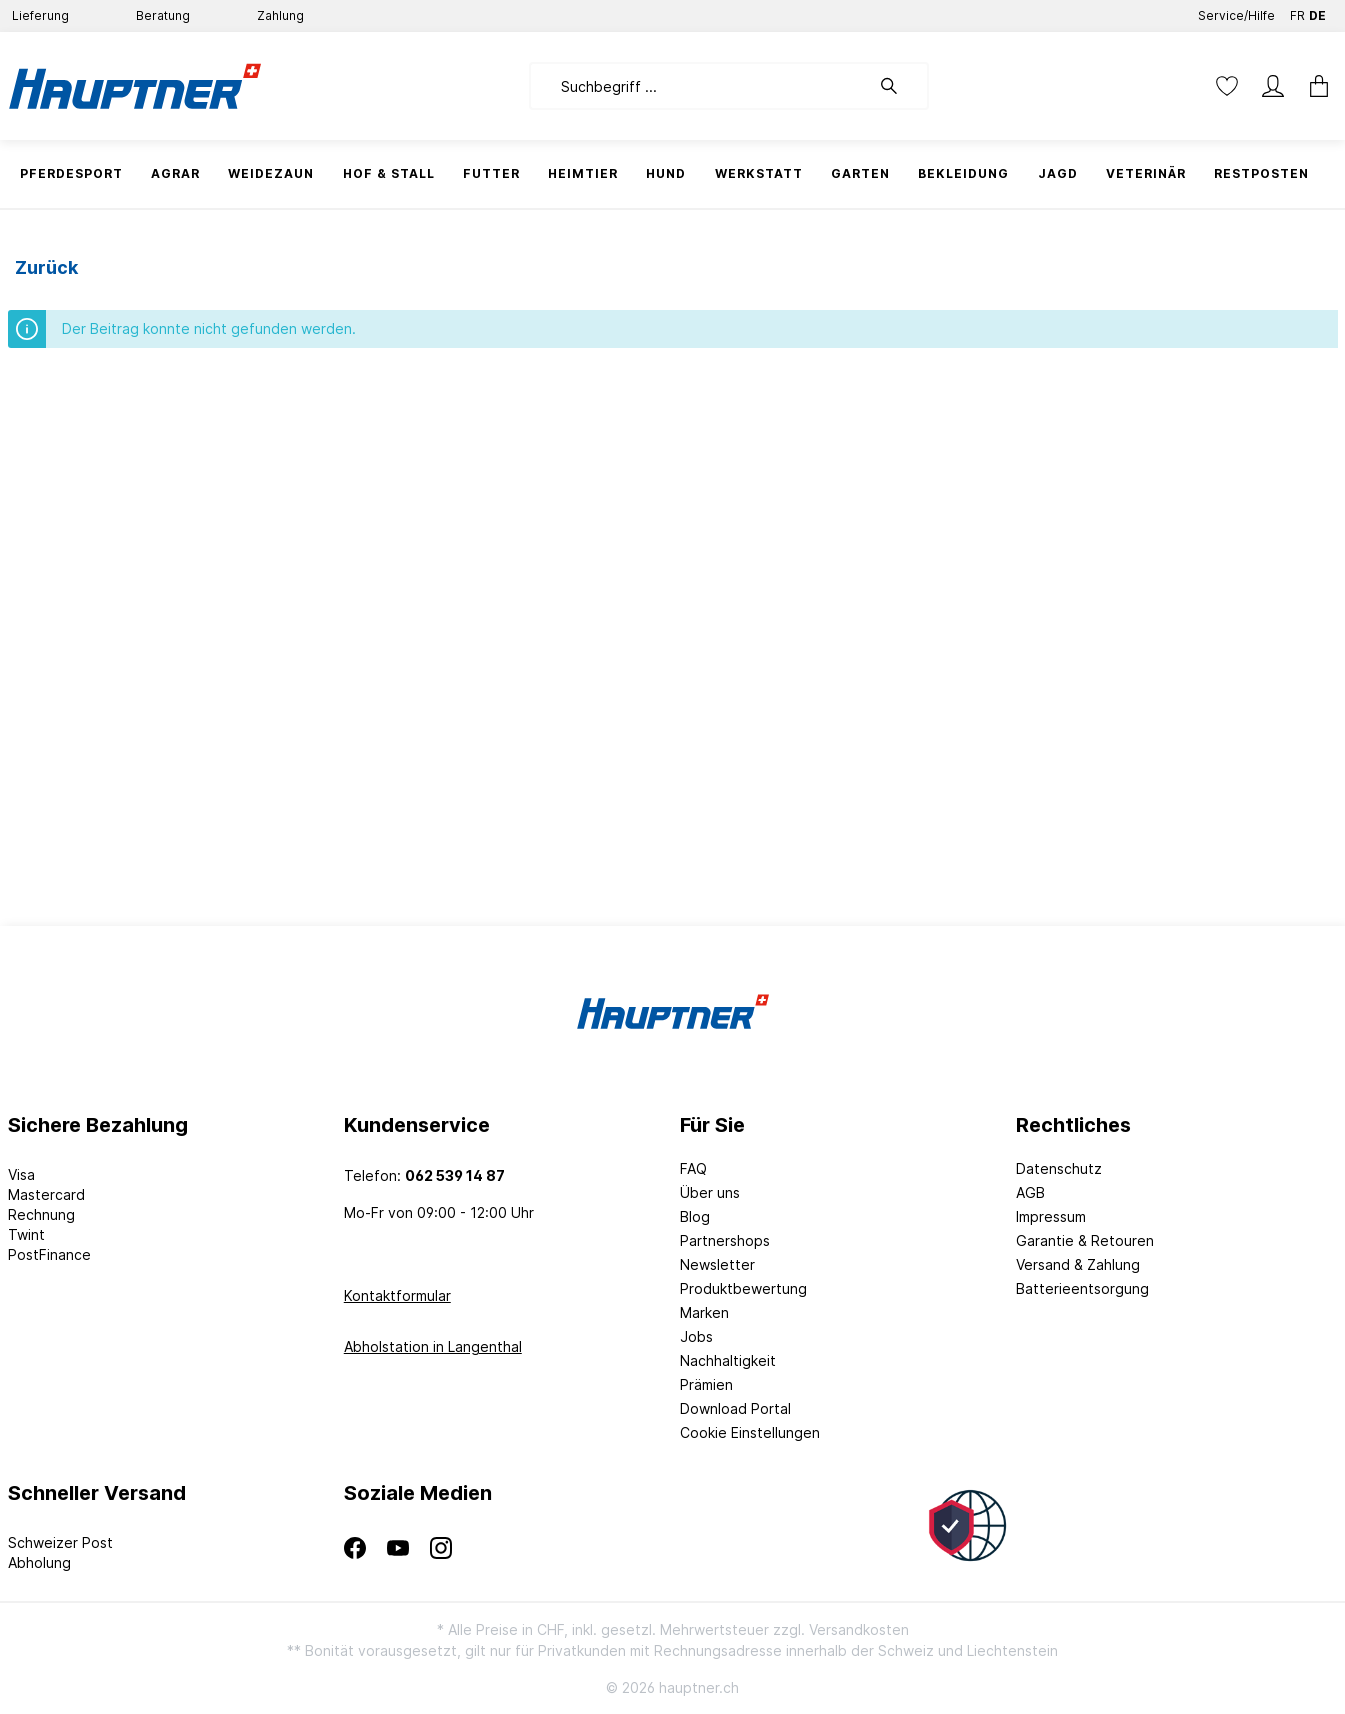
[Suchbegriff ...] (699, 86)
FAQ (693, 1168)
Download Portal (735, 1408)
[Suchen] (899, 86)
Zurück (46, 267)
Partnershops (725, 1240)
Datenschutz (1059, 1168)
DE (1317, 11)
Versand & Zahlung (1078, 1264)
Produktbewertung (743, 1288)
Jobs (696, 1336)
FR (1297, 11)
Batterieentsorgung (1082, 1288)
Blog (695, 1216)
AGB (1030, 1192)
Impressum (1051, 1216)
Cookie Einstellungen (750, 1432)
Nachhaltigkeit (728, 1360)
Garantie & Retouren (1085, 1240)
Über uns (710, 1192)
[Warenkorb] (1313, 86)
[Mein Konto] (1273, 86)
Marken (704, 1312)
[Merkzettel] (1227, 86)
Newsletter (717, 1264)
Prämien (706, 1384)
